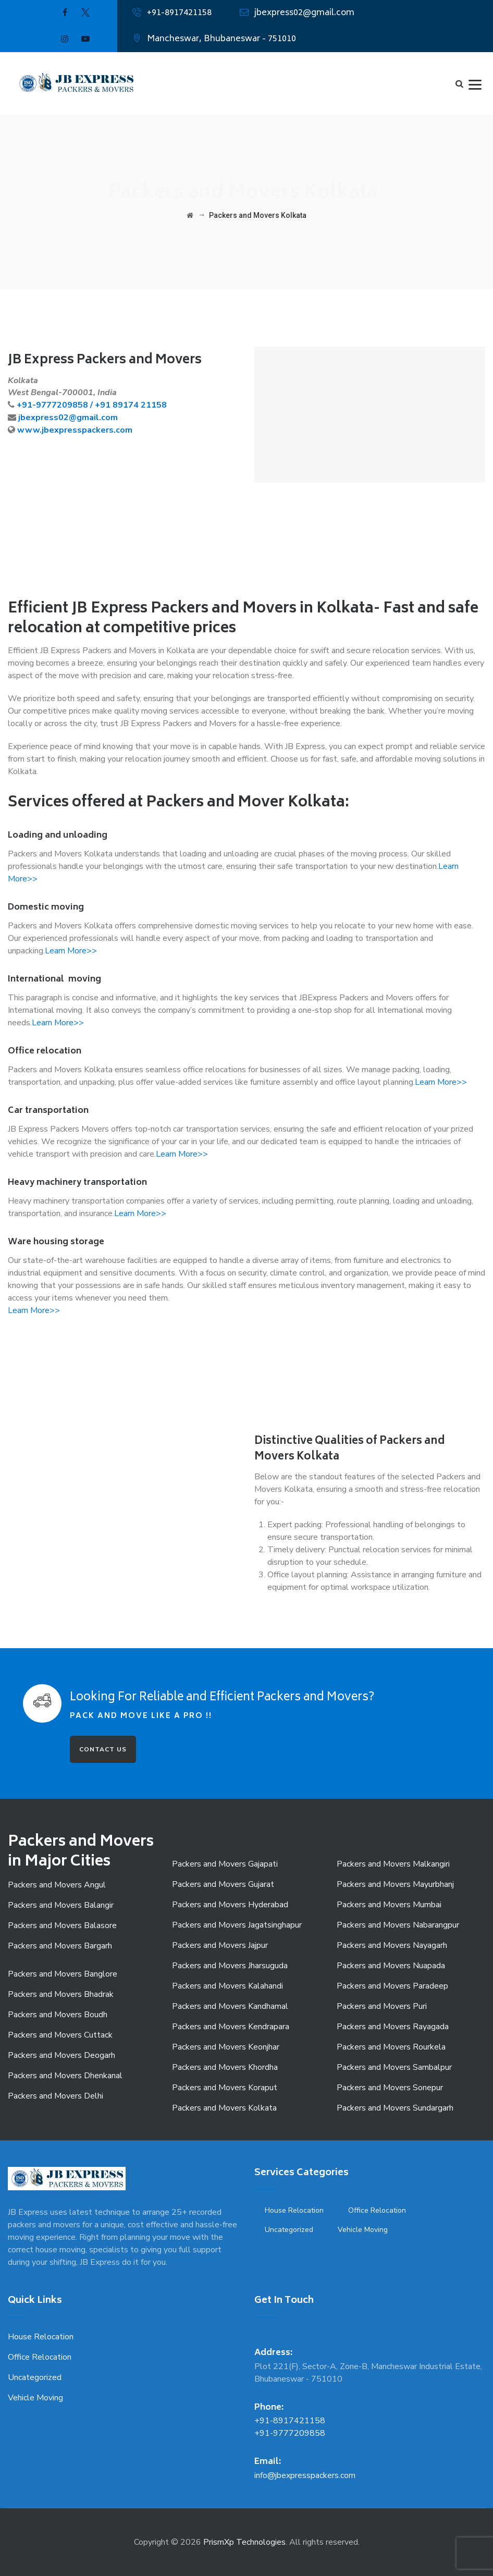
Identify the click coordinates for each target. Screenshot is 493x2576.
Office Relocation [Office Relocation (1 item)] (377, 2210)
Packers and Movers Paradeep (392, 1986)
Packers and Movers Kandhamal (230, 2006)
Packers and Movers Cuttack (60, 2035)
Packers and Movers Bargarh (60, 1946)
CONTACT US (103, 1749)
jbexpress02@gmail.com (304, 13)
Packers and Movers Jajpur (220, 1945)
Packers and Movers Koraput (224, 2087)
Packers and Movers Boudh (57, 2014)
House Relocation (40, 2336)
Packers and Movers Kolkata (224, 2108)
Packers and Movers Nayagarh (392, 1945)
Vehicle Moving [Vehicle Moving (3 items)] (363, 2230)
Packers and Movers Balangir (61, 1905)
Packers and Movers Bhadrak (61, 1994)
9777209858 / (65, 405)
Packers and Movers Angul (57, 1885)
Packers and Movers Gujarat (223, 1884)
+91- (26, 405)
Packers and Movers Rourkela (391, 2047)
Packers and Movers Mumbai (389, 1904)
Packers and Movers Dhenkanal (65, 2075)
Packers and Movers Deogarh (61, 2055)
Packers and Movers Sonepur (390, 2087)
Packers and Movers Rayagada (393, 2026)
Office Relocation (39, 2357)
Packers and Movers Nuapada (391, 1965)
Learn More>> (71, 950)
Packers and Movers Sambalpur (394, 2067)
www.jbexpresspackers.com (74, 430)
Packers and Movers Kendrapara (230, 2026)
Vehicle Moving (35, 2397)
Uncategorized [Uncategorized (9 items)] (289, 2230)
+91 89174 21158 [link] (131, 405)
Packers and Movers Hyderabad (230, 1904)
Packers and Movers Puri (382, 2006)
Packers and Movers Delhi (55, 2096)
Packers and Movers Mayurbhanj (395, 1884)
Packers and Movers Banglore (62, 1974)
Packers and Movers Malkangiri (393, 1864)
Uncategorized (34, 2377)
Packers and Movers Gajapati (225, 1864)
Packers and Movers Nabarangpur (398, 1925)
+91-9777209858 (289, 2433)
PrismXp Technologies (244, 2542)
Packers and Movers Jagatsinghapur (237, 1925)
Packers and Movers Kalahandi (227, 1986)
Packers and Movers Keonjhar (225, 2047)
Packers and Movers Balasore (62, 1925)
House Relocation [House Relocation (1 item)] (294, 2210)
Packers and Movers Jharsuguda (230, 1965)
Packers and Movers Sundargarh (395, 2108)
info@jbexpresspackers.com (304, 2475)
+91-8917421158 (179, 13)
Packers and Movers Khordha (225, 2067)
